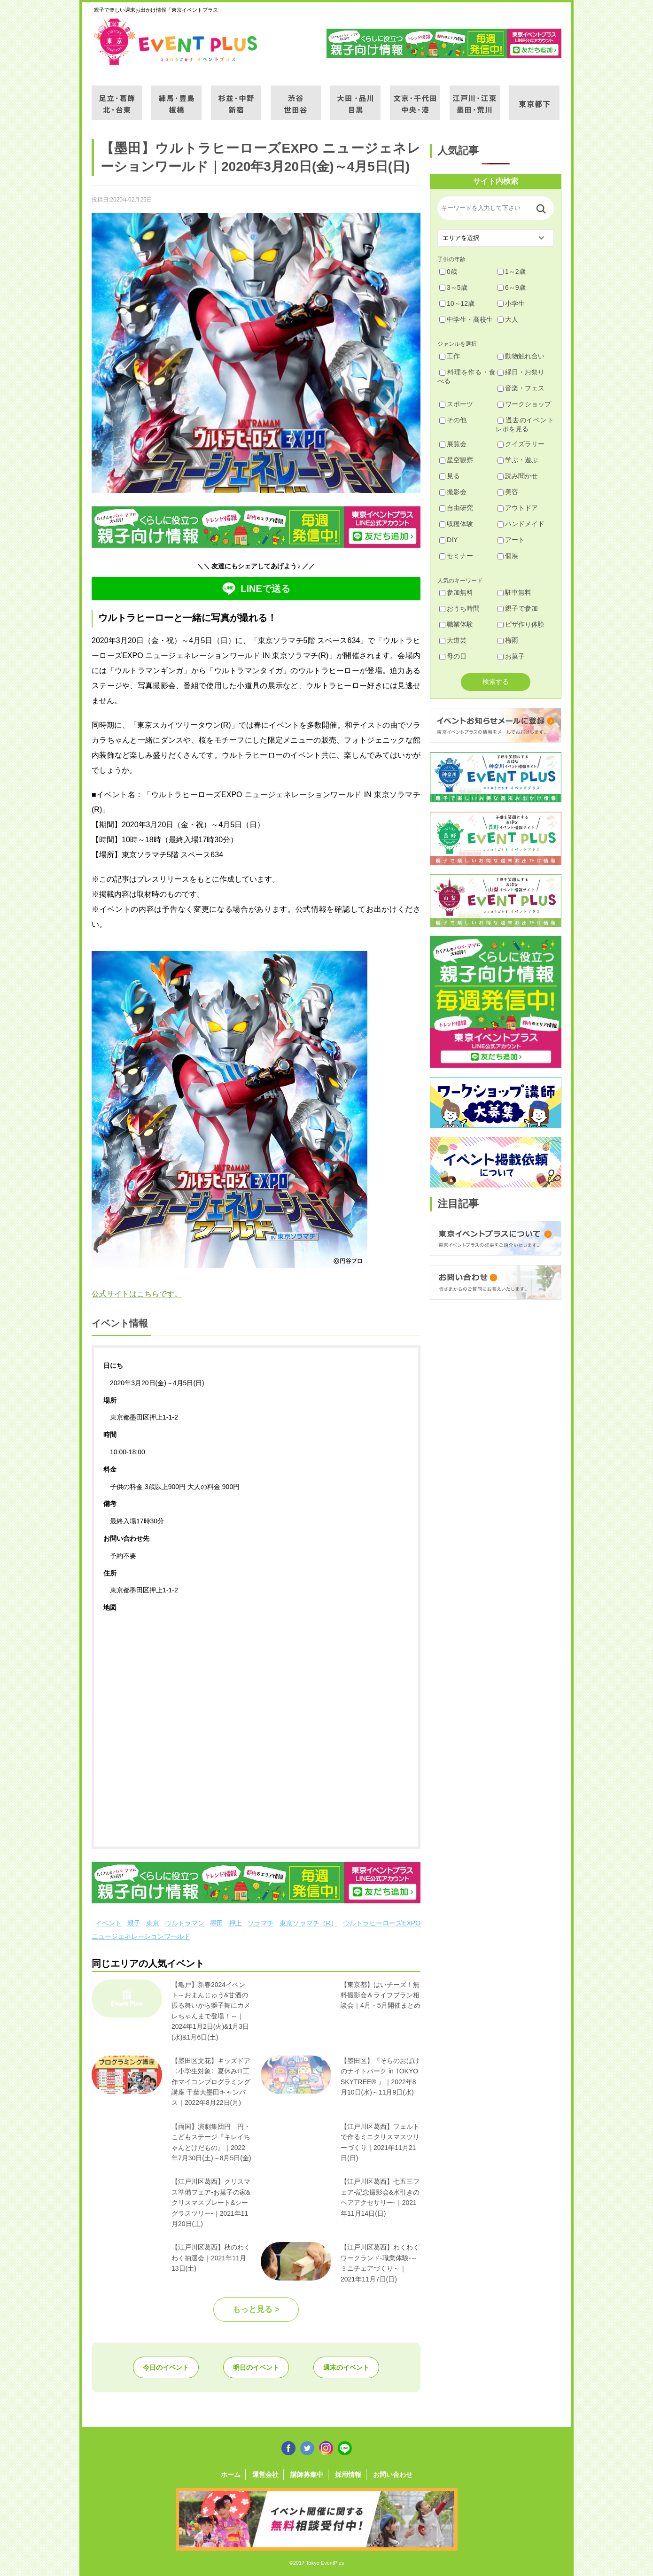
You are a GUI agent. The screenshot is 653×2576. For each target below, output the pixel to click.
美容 (508, 492)
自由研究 (456, 508)
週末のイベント (346, 2367)
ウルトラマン (184, 1923)
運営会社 (265, 2474)
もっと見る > (256, 2309)
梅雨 (508, 640)
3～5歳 (453, 287)
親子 (133, 1923)
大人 (508, 319)
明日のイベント (256, 2367)
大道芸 (452, 640)
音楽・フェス (521, 388)
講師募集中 (306, 2474)
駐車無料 (514, 592)
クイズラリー (521, 444)
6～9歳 (512, 287)
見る (449, 476)
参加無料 (456, 592)
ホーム (231, 2474)
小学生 (511, 303)
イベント (108, 1923)
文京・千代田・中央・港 (415, 97)
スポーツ (456, 404)
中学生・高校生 (466, 319)
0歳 (448, 271)
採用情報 (348, 2474)
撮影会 (452, 492)
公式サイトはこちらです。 (137, 1294)
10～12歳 (456, 303)
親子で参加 (518, 608)
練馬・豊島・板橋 (176, 97)
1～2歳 (512, 271)
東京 (152, 1923)
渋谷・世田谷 (296, 97)
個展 (508, 555)
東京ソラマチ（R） (308, 1923)
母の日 (452, 656)
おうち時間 (459, 608)
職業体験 (456, 624)
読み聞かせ (518, 476)
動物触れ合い (521, 356)
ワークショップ (524, 404)
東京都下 (534, 97)
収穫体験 (456, 524)
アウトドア (518, 508)
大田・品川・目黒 (355, 97)
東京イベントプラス (176, 41)
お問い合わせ (392, 2474)
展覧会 (452, 444)
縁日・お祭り (521, 372)
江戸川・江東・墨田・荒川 (475, 97)
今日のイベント (166, 2367)
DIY (448, 539)
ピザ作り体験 (521, 624)
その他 (452, 420)
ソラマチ (261, 1923)
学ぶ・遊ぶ (518, 460)
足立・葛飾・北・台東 (117, 97)
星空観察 (456, 460)
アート (511, 539)
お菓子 (511, 656)
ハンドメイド (521, 524)
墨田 (216, 1923)
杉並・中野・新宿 (236, 97)
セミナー (456, 555)
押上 (235, 1923)
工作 (449, 356)
